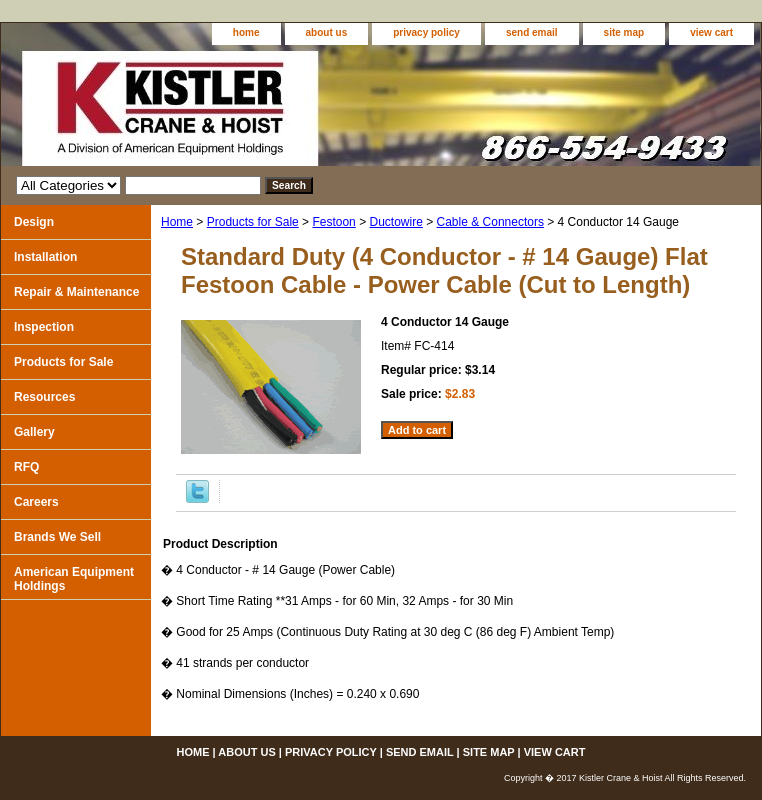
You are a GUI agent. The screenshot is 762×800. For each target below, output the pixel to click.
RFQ (26, 467)
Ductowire (395, 222)
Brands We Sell (57, 537)
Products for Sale (253, 222)
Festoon (333, 222)
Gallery (34, 432)
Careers (36, 502)
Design (34, 222)
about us (327, 32)
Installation (45, 257)
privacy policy (426, 32)
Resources (44, 397)
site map (624, 32)
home (246, 32)
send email (532, 32)
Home (177, 222)
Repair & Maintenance (76, 292)
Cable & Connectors (490, 222)
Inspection (44, 327)
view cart (711, 32)
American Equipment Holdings (74, 579)
